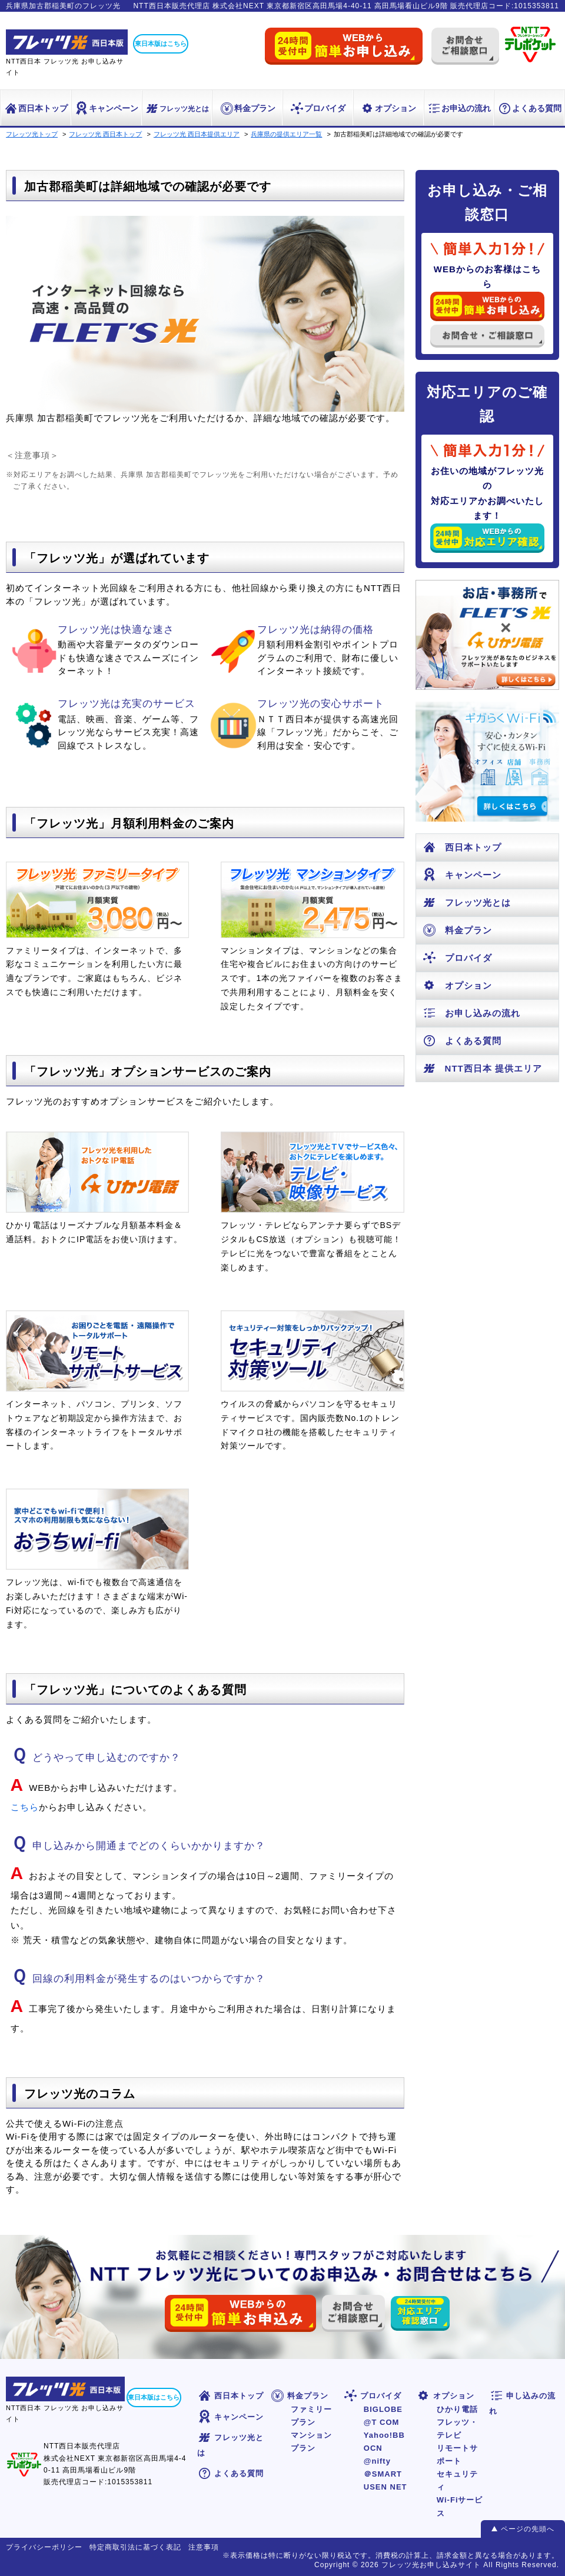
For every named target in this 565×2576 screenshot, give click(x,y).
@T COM (382, 2422)
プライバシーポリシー (44, 2547)
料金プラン (247, 108)
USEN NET (385, 2486)
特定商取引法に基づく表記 (135, 2547)
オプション (388, 108)
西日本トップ (36, 108)
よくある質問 (529, 108)
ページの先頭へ (527, 2529)
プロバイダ (317, 108)
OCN (373, 2448)
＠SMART (383, 2474)
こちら (25, 1807)
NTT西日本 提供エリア (482, 1068)
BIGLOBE (383, 2409)
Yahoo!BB (384, 2435)
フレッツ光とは (177, 109)
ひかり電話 (457, 2409)
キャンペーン (106, 108)
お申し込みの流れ (471, 1013)
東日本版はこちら (161, 43)
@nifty (377, 2461)
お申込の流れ (459, 108)
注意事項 (203, 2547)
